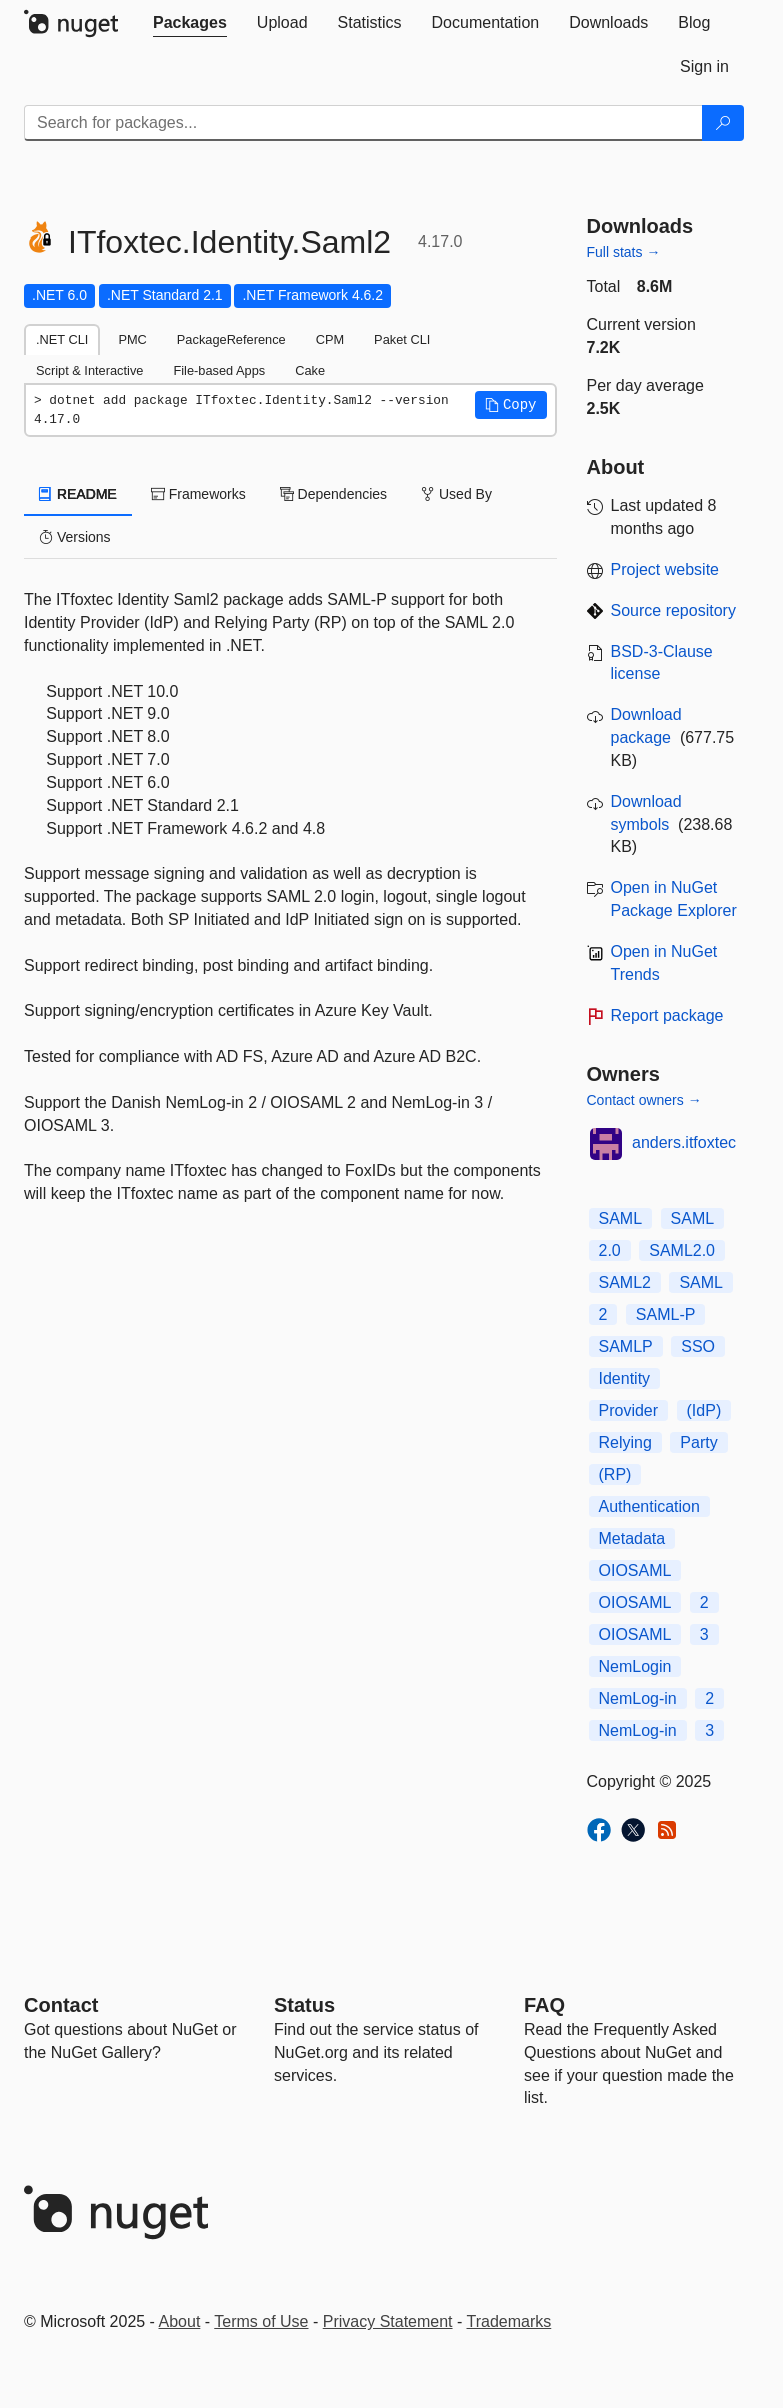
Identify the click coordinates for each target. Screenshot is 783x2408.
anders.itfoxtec (684, 1142)
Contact (61, 2005)
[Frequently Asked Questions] (544, 2005)
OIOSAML (635, 1570)
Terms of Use (261, 2321)
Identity (625, 1378)
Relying (625, 1442)
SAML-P (666, 1314)
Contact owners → (644, 1100)
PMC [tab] (132, 339)
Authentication (649, 1506)
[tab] (190, 23)
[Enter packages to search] (363, 123)
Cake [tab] (310, 370)
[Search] (723, 123)
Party (698, 1442)
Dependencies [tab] (333, 494)
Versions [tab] (75, 537)
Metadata (632, 1538)
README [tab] (78, 494)
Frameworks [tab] (198, 494)
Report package (667, 1015)
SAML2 (625, 1282)
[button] (511, 405)
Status (304, 2005)
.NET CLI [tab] (62, 339)
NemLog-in (638, 1698)
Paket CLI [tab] (402, 339)
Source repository (673, 610)
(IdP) (704, 1410)
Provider (629, 1410)
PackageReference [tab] (231, 339)
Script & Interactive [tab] (89, 370)
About (180, 2321)
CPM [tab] (330, 339)
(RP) (615, 1474)
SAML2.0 (682, 1250)
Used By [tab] (456, 494)
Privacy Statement (388, 2321)
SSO (698, 1346)
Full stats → (624, 252)
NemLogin (635, 1666)
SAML (621, 1218)
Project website (665, 569)
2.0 (610, 1250)
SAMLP (626, 1346)
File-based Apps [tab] (219, 370)
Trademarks (509, 2321)
